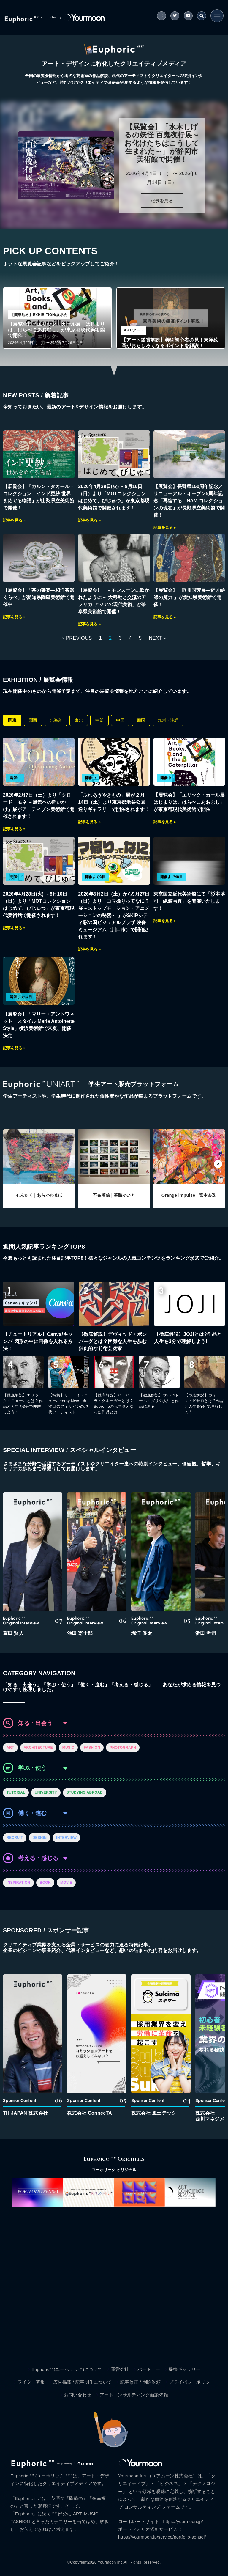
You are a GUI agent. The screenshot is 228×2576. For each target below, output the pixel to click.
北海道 (56, 720)
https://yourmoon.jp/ (183, 2521)
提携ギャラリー (185, 2369)
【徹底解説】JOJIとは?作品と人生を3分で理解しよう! (187, 1338)
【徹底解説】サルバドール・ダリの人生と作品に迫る (159, 1401)
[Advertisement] (114, 2282)
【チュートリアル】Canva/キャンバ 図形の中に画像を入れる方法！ (38, 1341)
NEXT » (157, 638)
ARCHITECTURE (38, 1747)
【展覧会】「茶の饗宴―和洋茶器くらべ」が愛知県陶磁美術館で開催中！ (38, 597)
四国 (141, 720)
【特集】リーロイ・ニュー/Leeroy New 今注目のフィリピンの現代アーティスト (68, 1404)
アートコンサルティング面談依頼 (134, 2395)
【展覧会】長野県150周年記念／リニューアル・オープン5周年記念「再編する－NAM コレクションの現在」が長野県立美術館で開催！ (189, 501)
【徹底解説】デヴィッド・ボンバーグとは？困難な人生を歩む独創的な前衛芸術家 (113, 1341)
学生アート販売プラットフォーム (133, 1084)
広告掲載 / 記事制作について (82, 2382)
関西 (33, 720)
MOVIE (66, 1882)
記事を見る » (14, 520)
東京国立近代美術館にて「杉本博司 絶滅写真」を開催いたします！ (189, 901)
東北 (79, 720)
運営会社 (120, 2369)
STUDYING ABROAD (84, 1792)
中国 (120, 720)
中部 (99, 720)
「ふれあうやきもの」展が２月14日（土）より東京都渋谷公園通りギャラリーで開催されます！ (113, 802)
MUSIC (68, 1747)
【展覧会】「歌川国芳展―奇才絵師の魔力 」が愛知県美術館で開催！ (189, 597)
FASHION (92, 1747)
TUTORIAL (16, 1792)
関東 (12, 720)
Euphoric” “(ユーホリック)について (66, 2369)
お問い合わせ (77, 2395)
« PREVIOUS (77, 638)
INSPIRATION (18, 1882)
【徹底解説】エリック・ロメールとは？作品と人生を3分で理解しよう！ (23, 1404)
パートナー (148, 2369)
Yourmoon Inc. (111, 2562)
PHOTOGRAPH (123, 1747)
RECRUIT (15, 1838)
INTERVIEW (66, 1838)
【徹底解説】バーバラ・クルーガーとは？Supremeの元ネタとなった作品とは (114, 1404)
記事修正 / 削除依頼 (140, 2382)
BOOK (45, 1882)
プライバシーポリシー (192, 2382)
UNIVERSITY (46, 1792)
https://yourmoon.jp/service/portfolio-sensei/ (162, 2537)
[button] (218, 1164)
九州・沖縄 (168, 720)
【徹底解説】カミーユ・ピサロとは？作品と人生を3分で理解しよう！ (204, 1404)
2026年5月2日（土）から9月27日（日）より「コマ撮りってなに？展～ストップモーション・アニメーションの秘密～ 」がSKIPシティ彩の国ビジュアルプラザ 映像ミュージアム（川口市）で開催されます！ (113, 915)
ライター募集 (31, 2382)
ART (10, 1747)
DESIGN (39, 1838)
